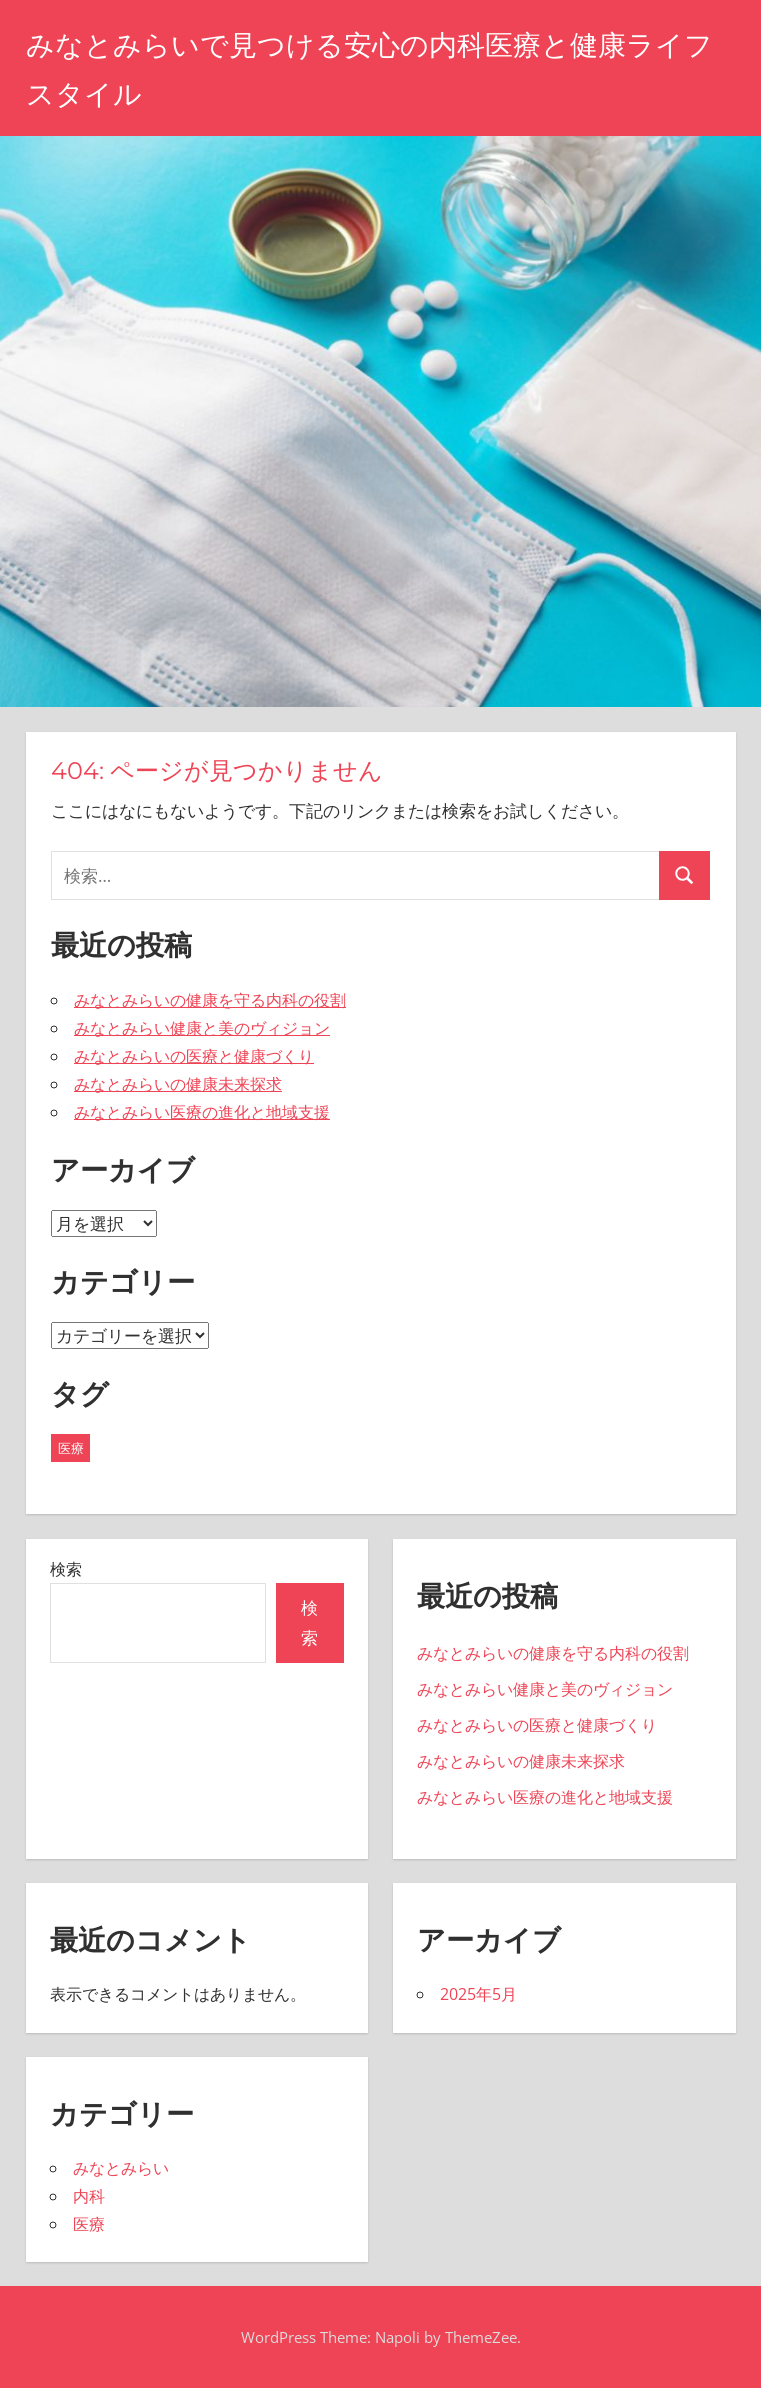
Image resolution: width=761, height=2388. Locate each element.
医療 (89, 2224)
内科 (89, 2196)
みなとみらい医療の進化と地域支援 (202, 1112)
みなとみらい (121, 2168)
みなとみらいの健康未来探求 (178, 1084)
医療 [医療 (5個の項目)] (71, 1448)
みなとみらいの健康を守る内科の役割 (210, 1000)
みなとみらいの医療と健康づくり (194, 1056)
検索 (66, 1569)
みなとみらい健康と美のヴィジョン (202, 1028)
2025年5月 (478, 1994)
